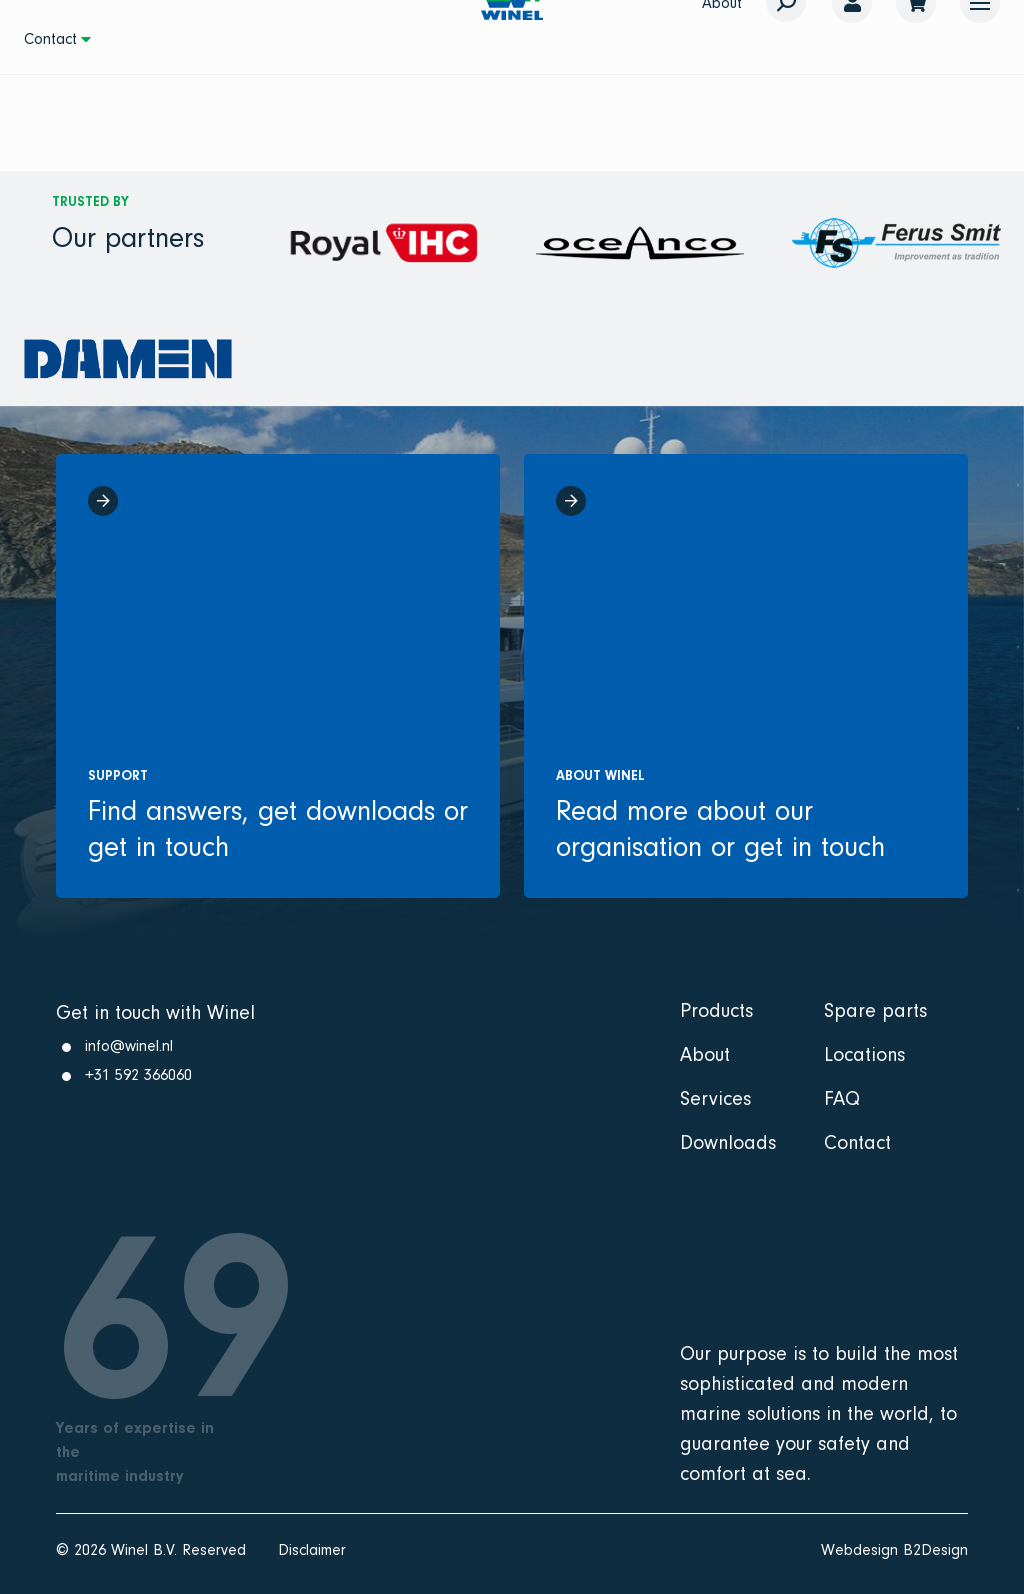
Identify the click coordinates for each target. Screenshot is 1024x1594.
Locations (864, 1055)
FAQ (842, 1099)
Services (715, 1099)
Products (716, 1011)
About (705, 1055)
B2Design (935, 1550)
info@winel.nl (129, 1046)
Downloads (728, 1143)
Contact (50, 39)
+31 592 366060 (138, 1075)
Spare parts (875, 1011)
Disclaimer (312, 1550)
